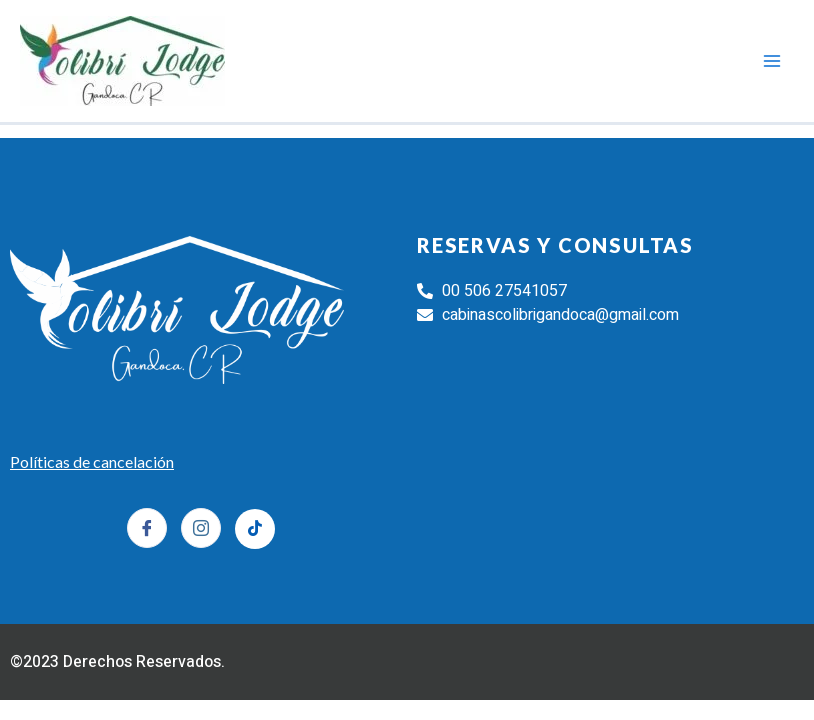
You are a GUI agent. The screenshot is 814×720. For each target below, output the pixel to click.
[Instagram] (201, 528)
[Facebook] (147, 528)
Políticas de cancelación (92, 461)
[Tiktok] (255, 529)
